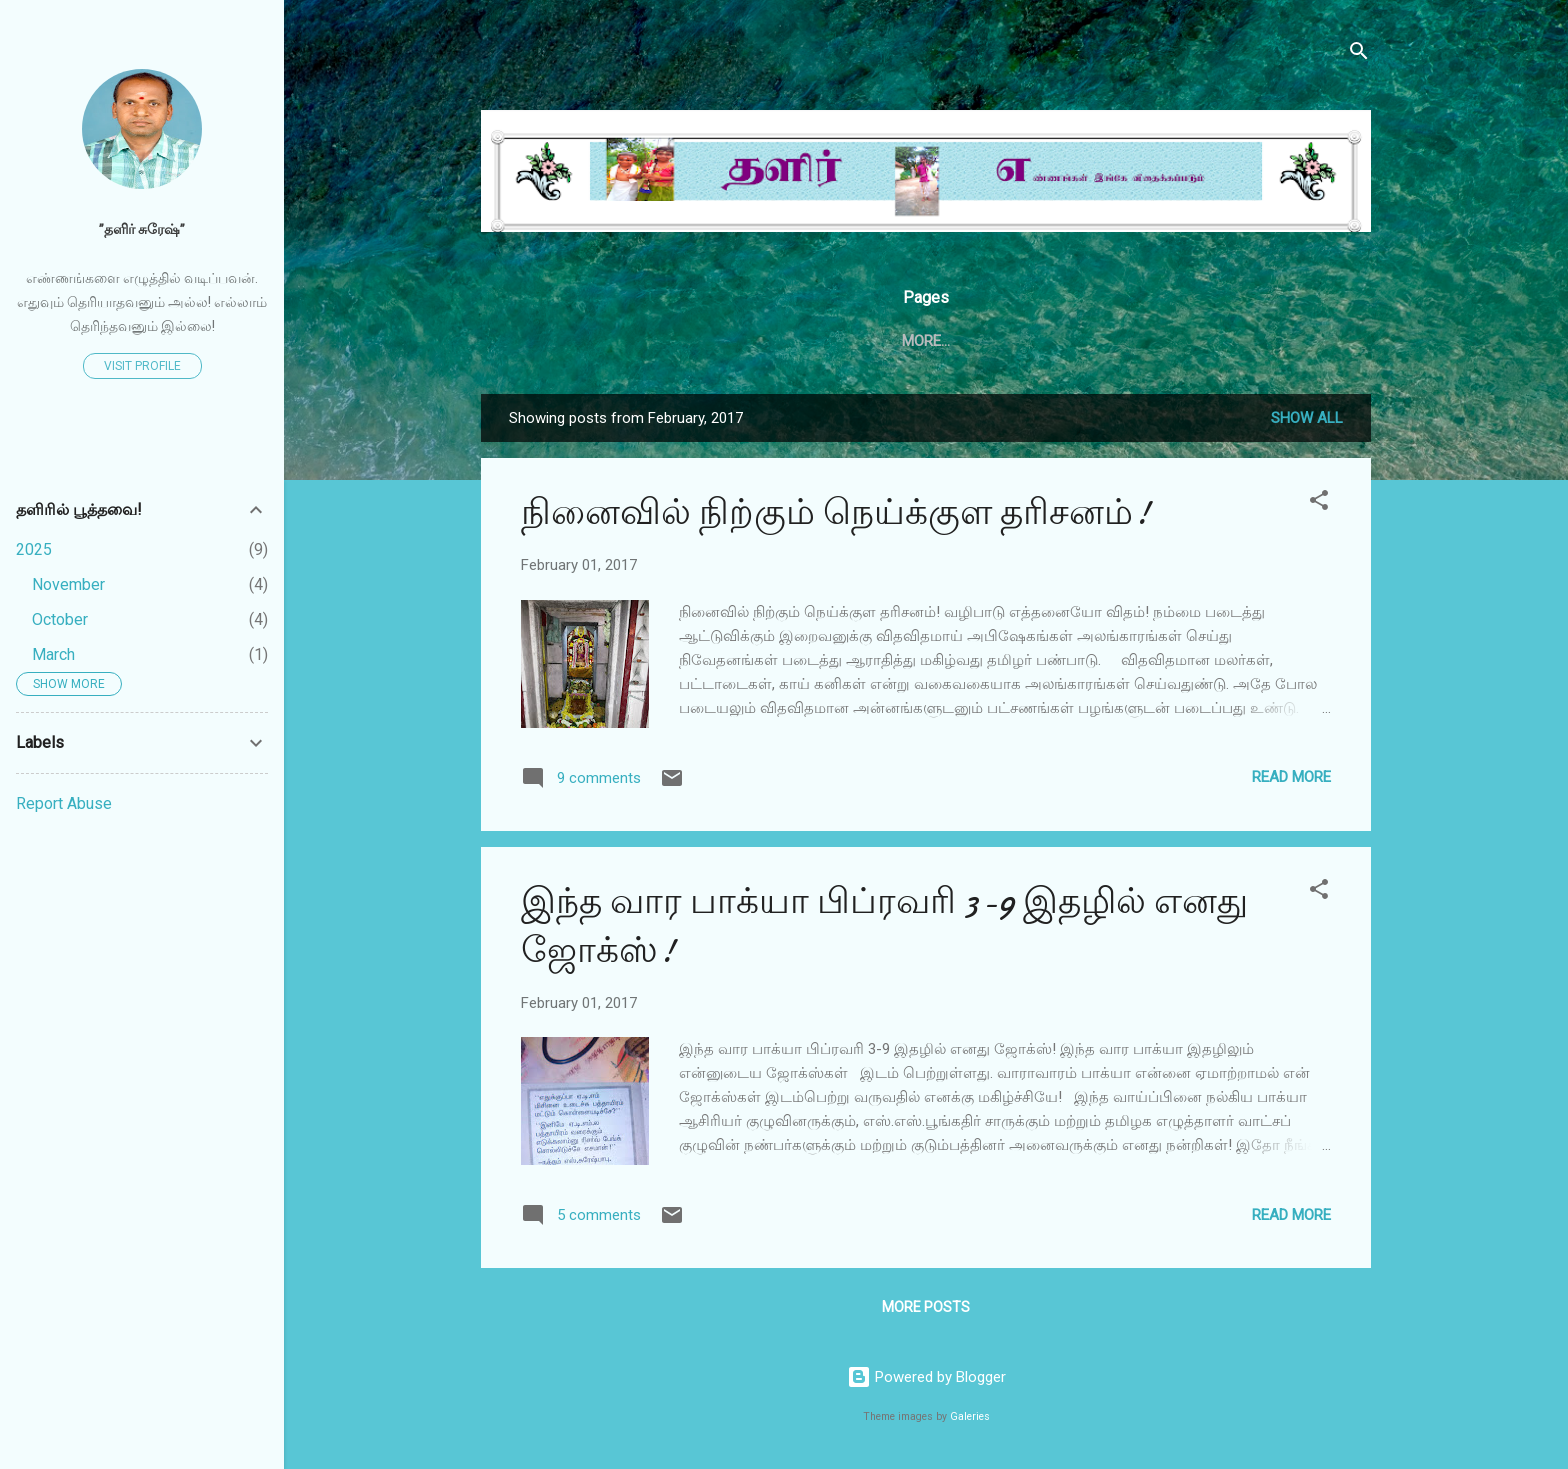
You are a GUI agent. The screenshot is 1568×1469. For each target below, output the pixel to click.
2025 (34, 549)
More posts (926, 1311)
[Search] (1359, 54)
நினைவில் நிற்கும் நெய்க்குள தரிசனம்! (835, 516)
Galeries (970, 1416)
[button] (1319, 507)
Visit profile (142, 366)
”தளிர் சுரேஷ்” (142, 229)
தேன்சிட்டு (734, 341)
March (53, 654)
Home (642, 341)
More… (1206, 341)
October (60, 619)
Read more (1291, 781)
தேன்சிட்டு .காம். (863, 341)
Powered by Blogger (926, 1377)
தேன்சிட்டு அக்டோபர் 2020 (1051, 341)
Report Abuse (64, 803)
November (68, 584)
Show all (1307, 422)
